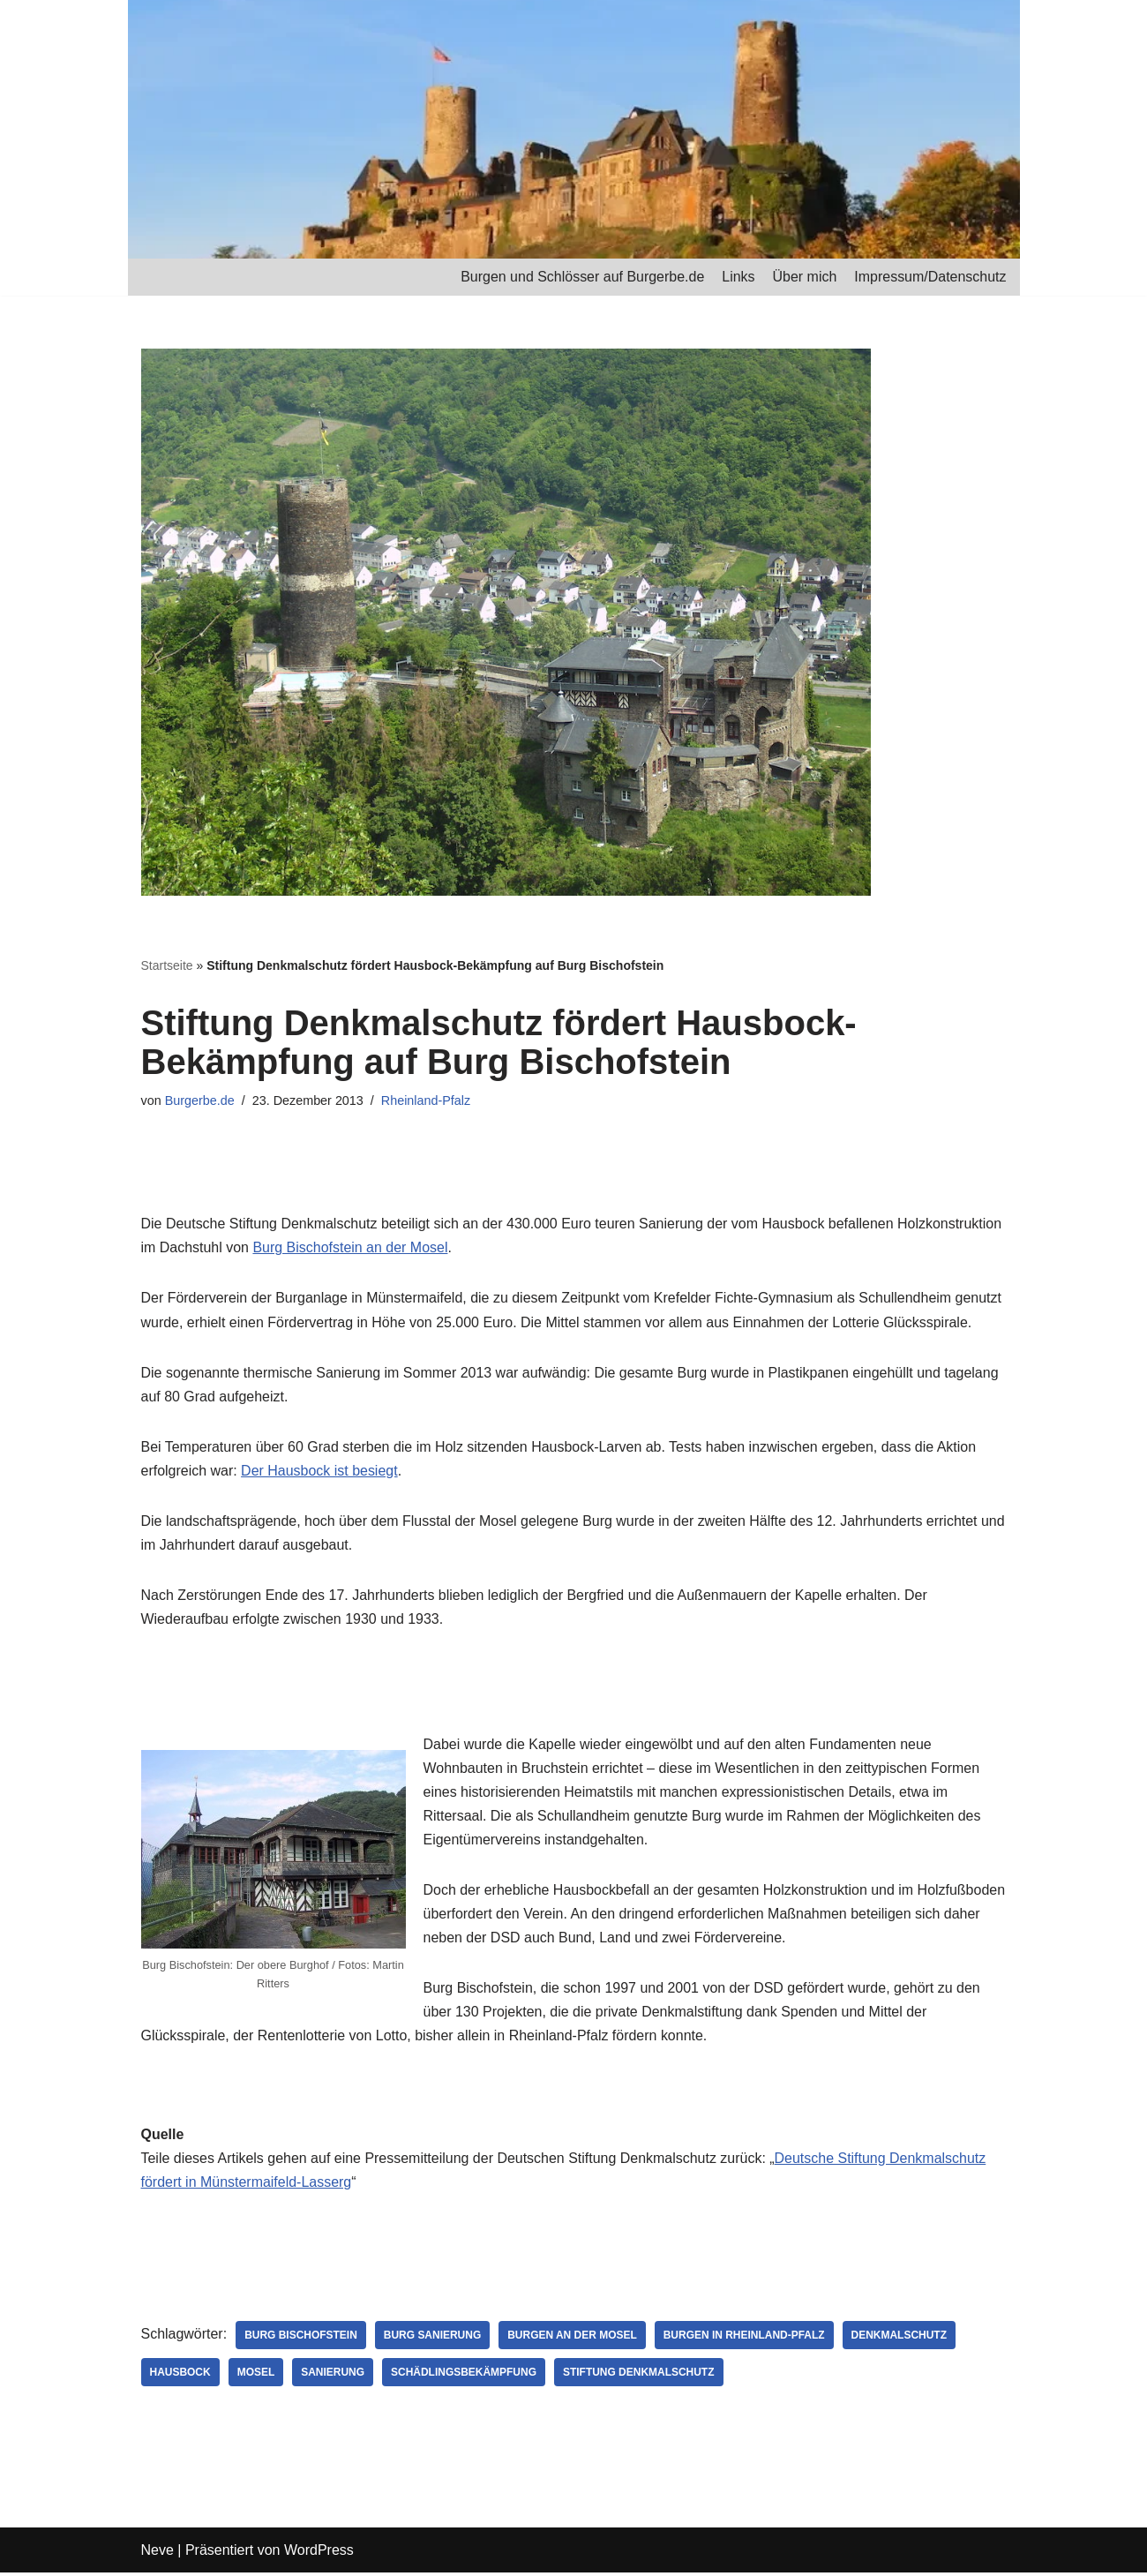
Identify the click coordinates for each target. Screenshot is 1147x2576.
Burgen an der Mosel (573, 2338)
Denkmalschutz (900, 2338)
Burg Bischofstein (300, 2338)
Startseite (167, 965)
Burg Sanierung (433, 2338)
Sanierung (333, 2375)
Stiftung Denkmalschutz (640, 2375)
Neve (157, 2553)
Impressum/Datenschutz (930, 276)
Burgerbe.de (200, 1100)
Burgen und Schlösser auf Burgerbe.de (582, 276)
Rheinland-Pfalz (426, 1100)
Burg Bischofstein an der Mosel (350, 1248)
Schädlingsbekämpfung (464, 2375)
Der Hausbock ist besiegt (319, 1471)
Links (738, 276)
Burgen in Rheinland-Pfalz (745, 2338)
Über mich (804, 276)
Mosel (256, 2375)
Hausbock (180, 2375)
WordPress (319, 2553)
